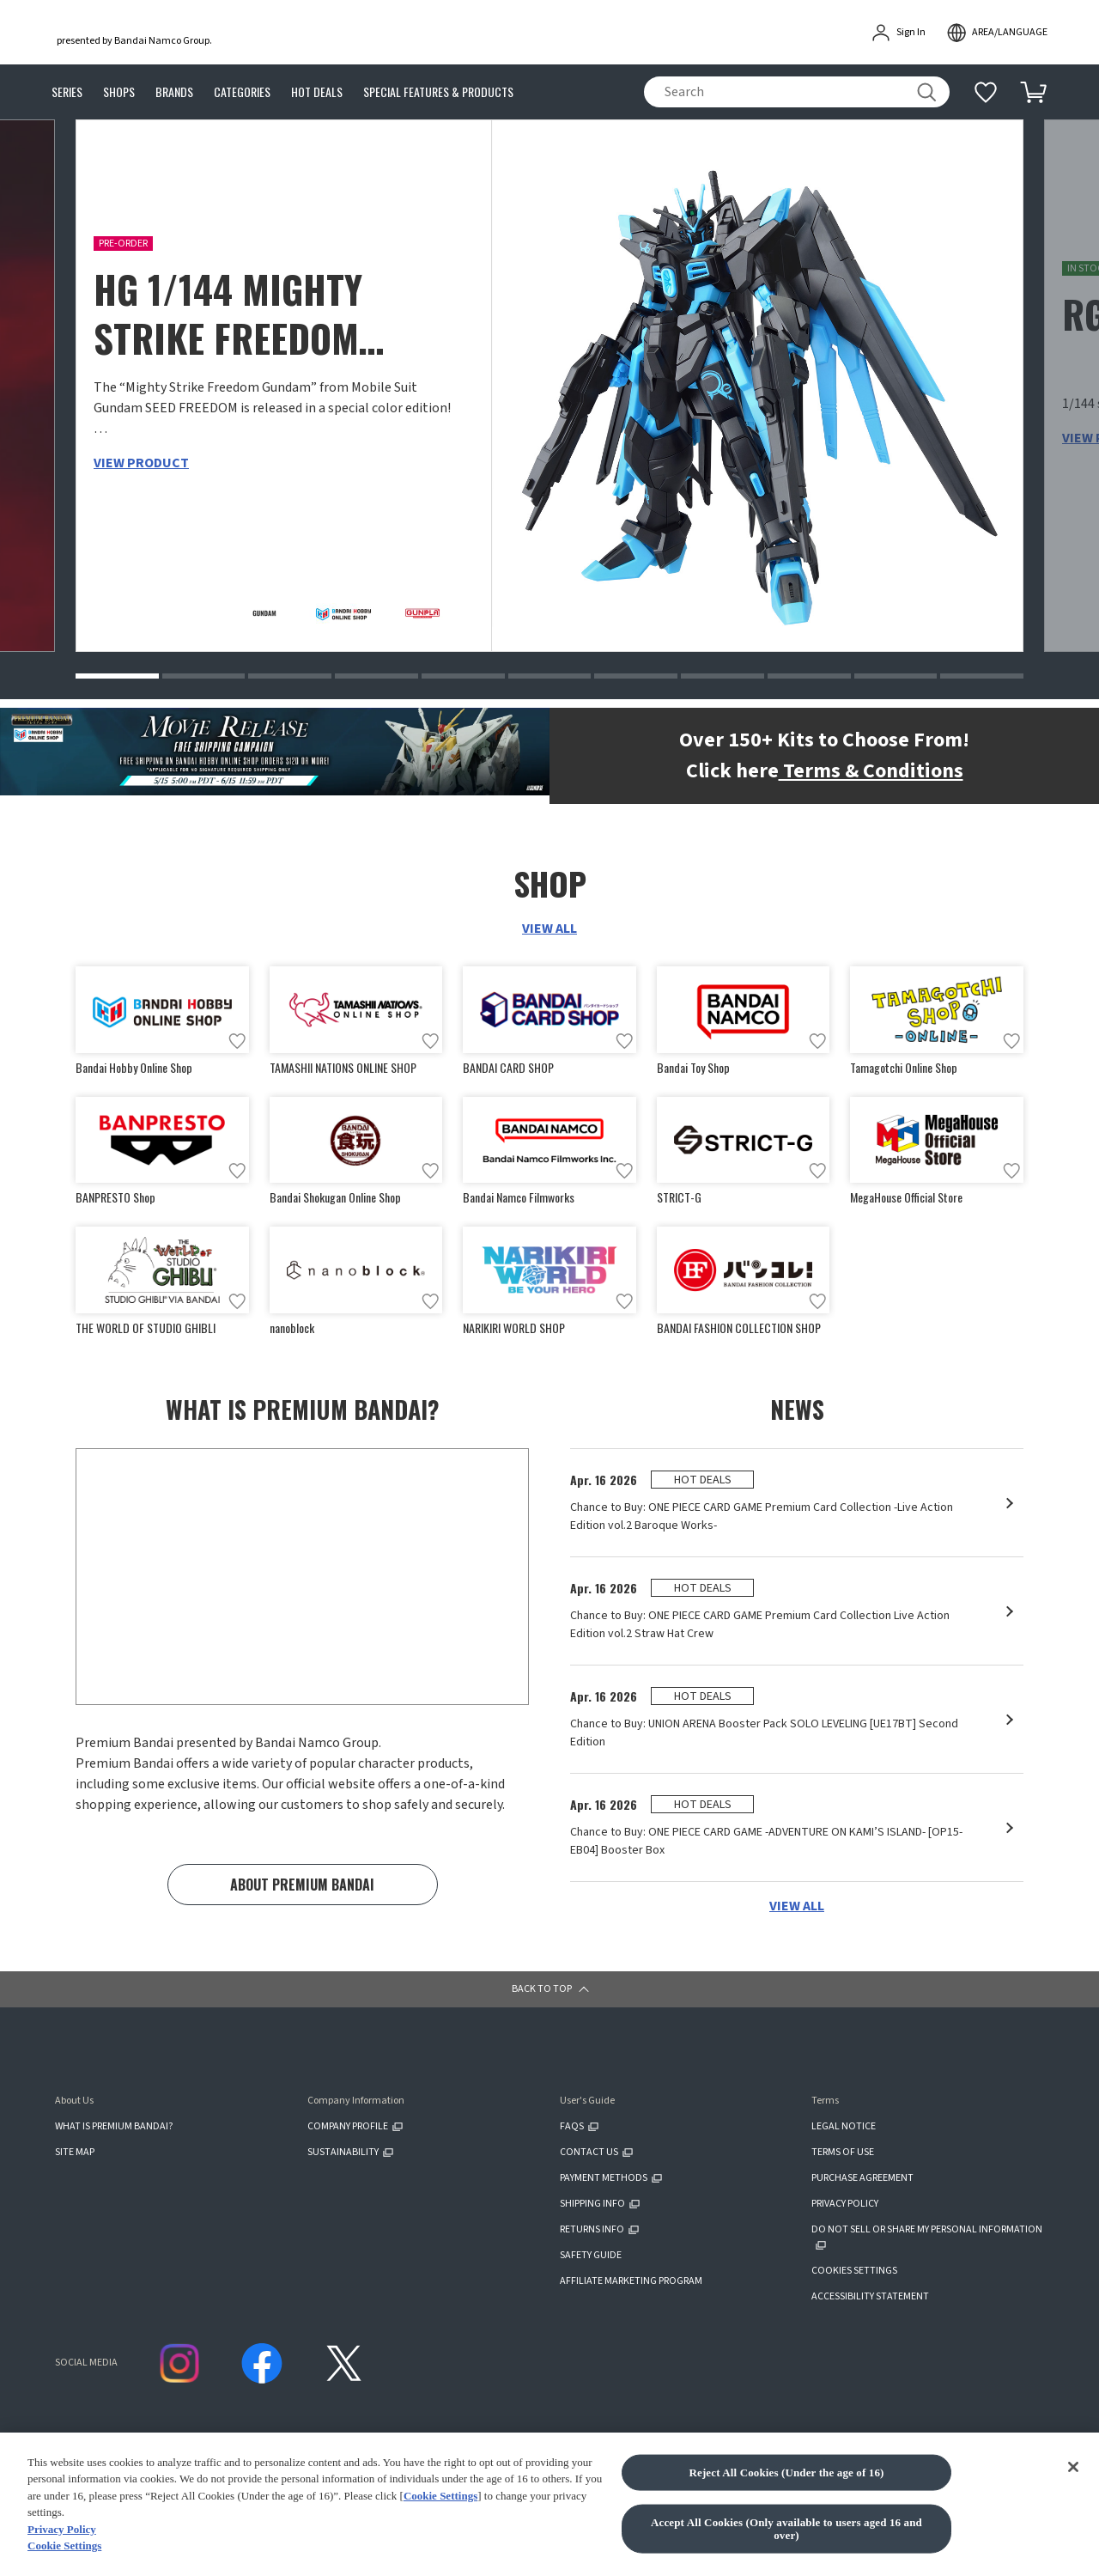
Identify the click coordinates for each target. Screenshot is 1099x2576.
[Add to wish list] (237, 1041)
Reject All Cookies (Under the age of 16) (786, 2542)
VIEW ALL (549, 928)
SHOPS (119, 92)
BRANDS (174, 92)
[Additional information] (985, 92)
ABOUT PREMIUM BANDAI (302, 1887)
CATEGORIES (242, 92)
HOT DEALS (317, 92)
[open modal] (996, 32)
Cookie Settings (440, 2565)
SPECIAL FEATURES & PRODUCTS (438, 92)
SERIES (67, 92)
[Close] (1073, 2536)
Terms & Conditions (871, 771)
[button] (117, 676)
